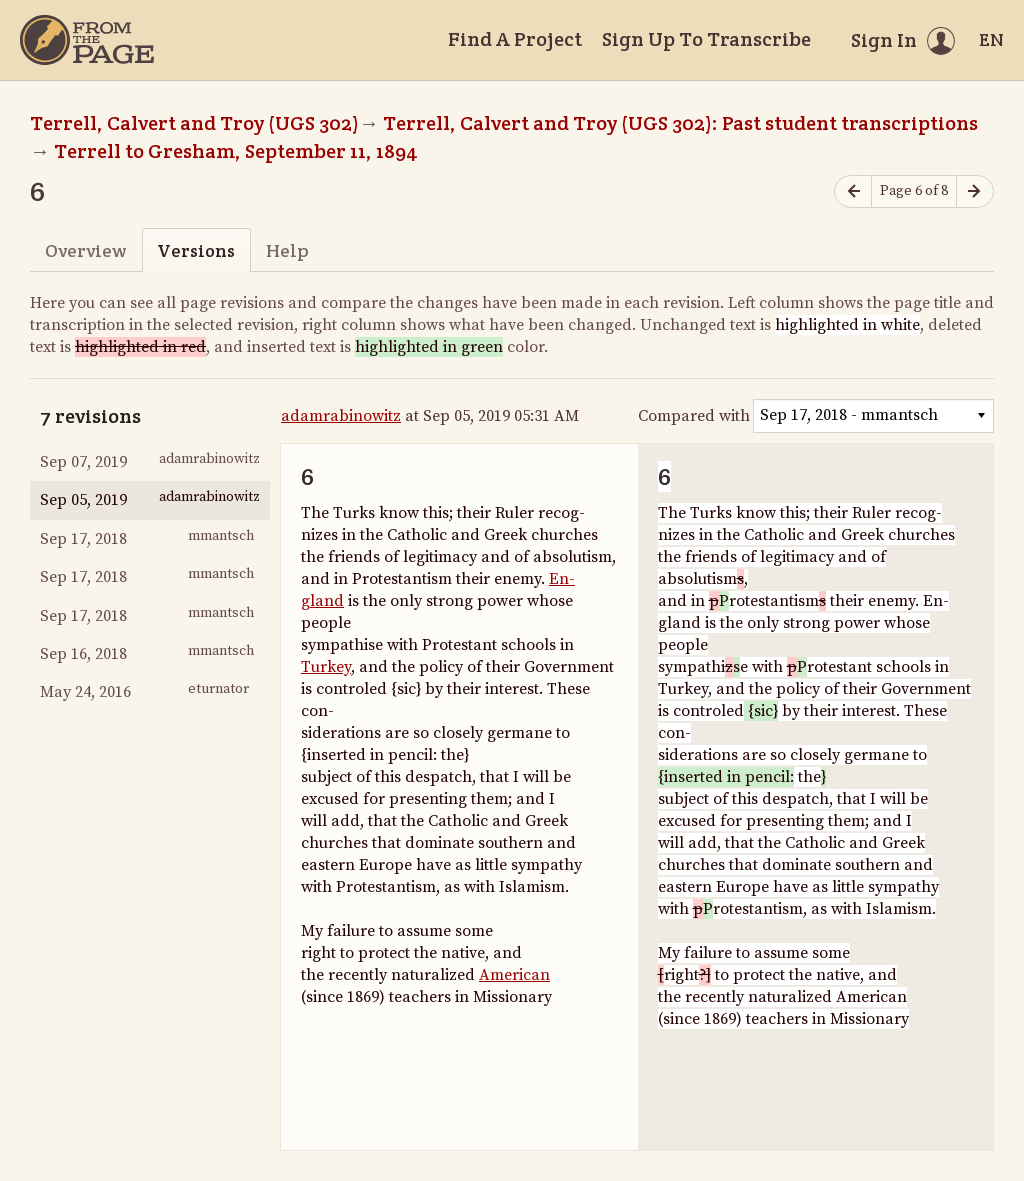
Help (287, 250)
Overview (85, 250)
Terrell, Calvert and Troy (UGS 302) (194, 123)
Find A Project (515, 39)
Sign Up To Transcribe (706, 39)
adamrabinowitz (341, 416)
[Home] (87, 40)
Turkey (326, 667)
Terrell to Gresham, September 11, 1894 (236, 151)
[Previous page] (853, 191)
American (514, 975)
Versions (196, 250)
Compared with (694, 416)
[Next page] (975, 191)
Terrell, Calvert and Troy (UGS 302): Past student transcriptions (680, 123)
